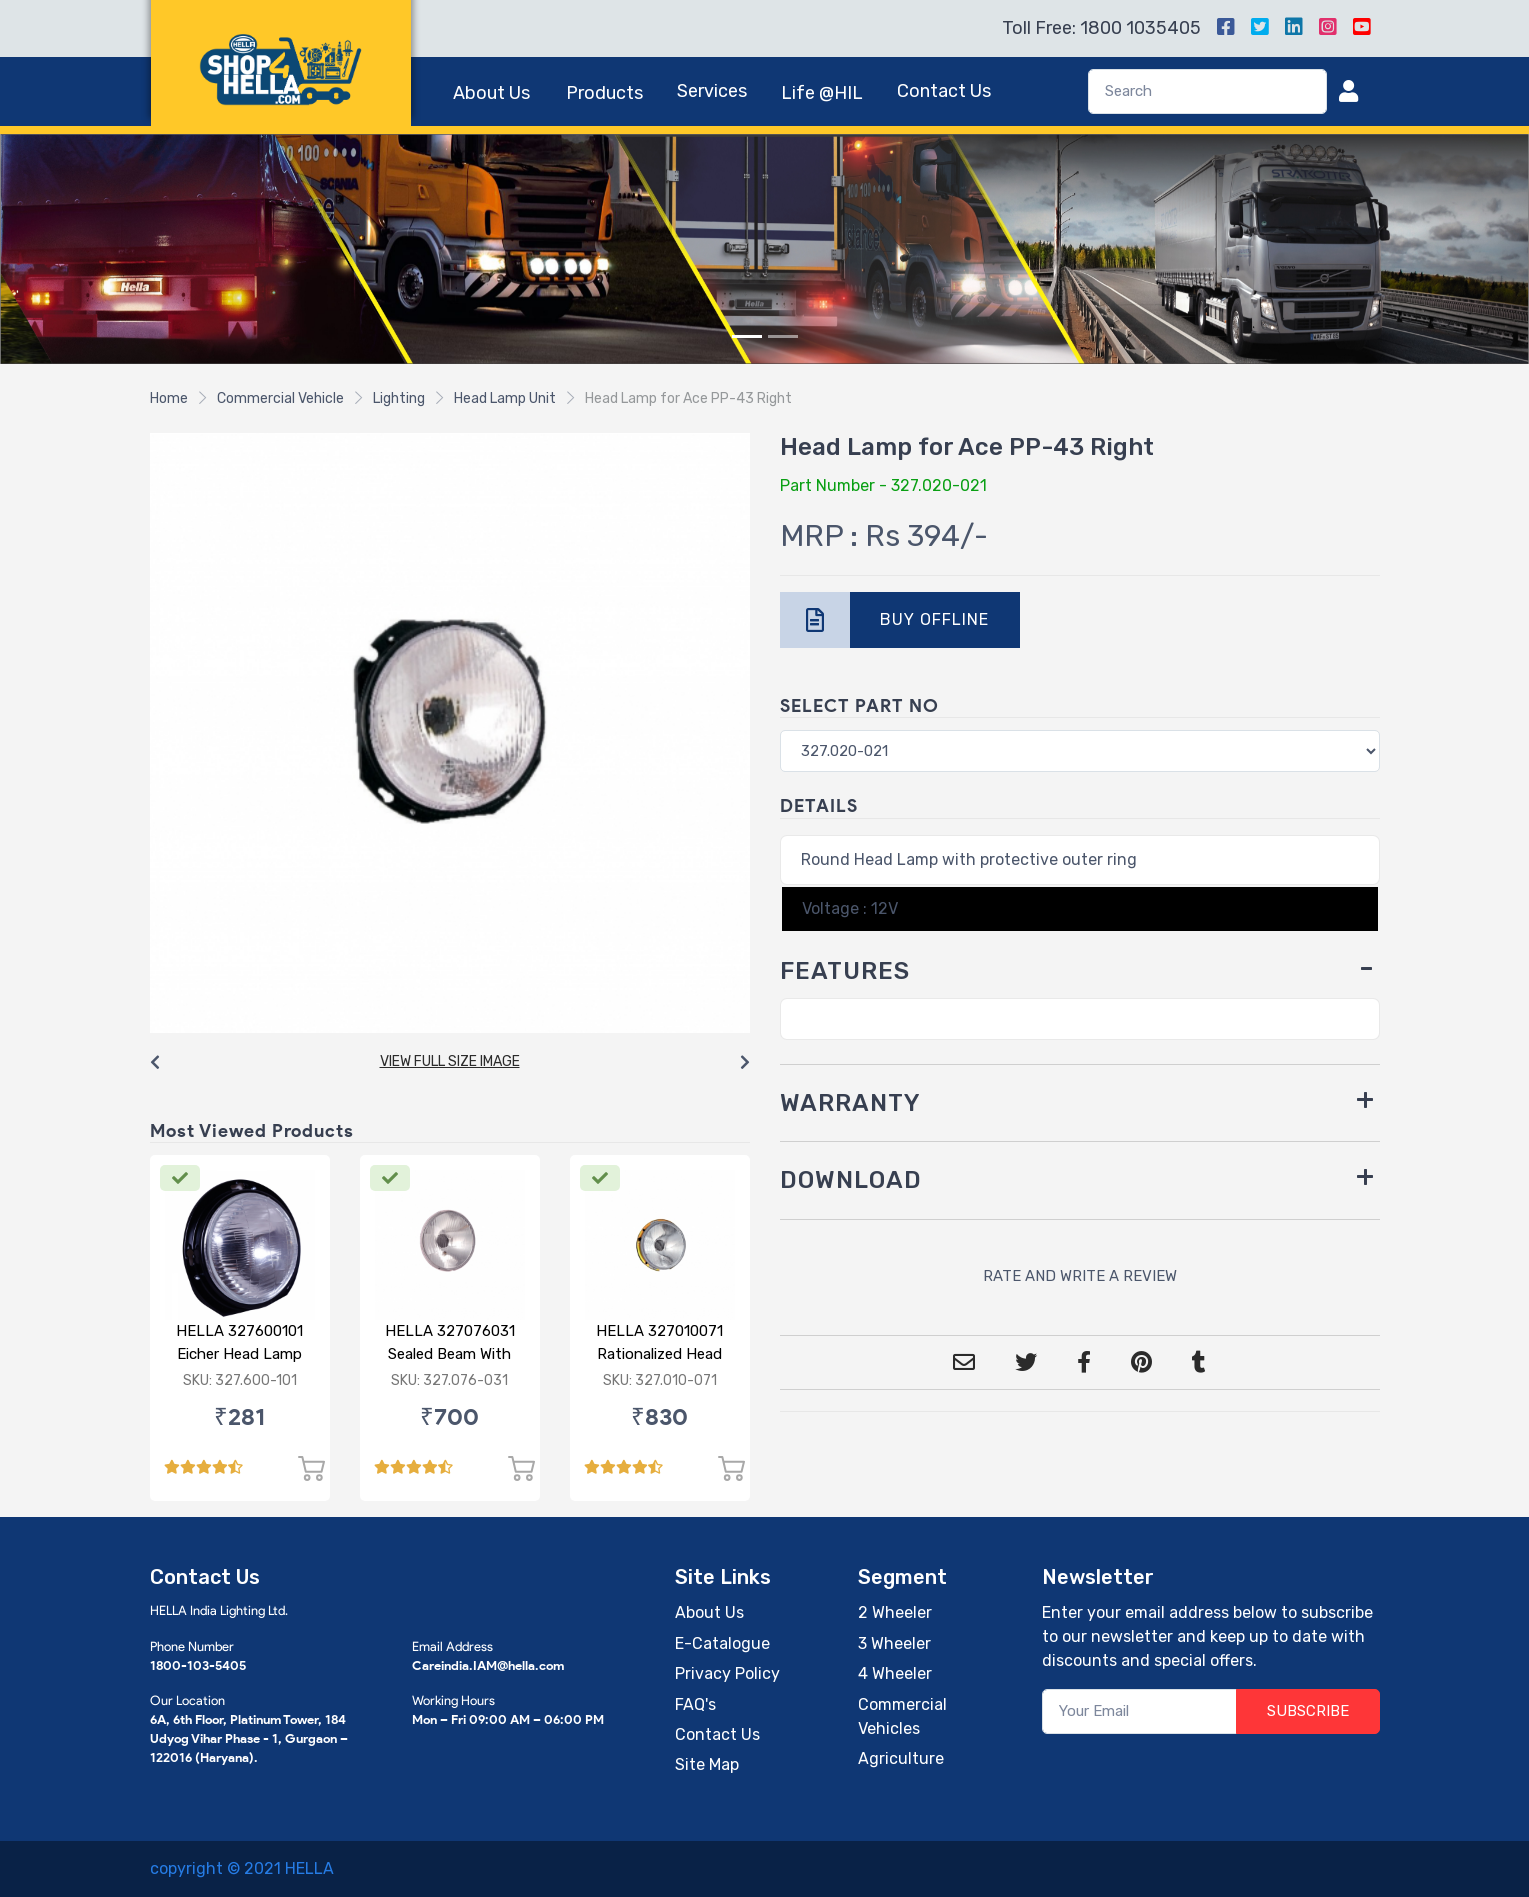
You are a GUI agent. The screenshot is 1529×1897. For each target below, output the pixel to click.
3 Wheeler (894, 1643)
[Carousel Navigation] (450, 1063)
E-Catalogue (722, 1643)
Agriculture (901, 1758)
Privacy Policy (727, 1673)
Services (712, 91)
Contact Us (944, 91)
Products (604, 93)
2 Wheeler (895, 1612)
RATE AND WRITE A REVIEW (1080, 1276)
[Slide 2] (783, 336)
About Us (491, 93)
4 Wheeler (895, 1673)
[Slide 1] (747, 336)
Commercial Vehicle (280, 398)
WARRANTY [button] (850, 1103)
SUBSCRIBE (1308, 1711)
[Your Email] (1139, 1711)
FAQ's (695, 1704)
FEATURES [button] (845, 971)
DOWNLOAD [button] (851, 1180)
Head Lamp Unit (505, 398)
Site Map (707, 1764)
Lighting (399, 398)
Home (169, 398)
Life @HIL (822, 93)
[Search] (1207, 91)
